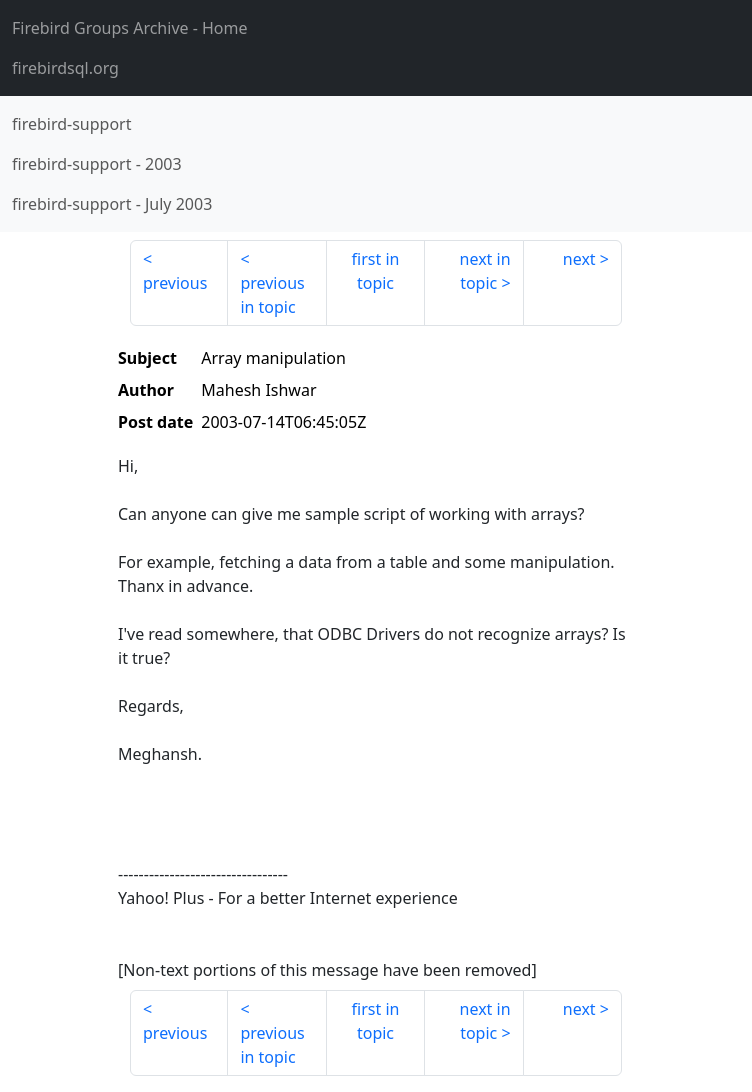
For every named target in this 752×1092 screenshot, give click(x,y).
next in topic (485, 271)
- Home (130, 28)
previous (175, 283)
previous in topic (272, 295)
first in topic (376, 271)
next (579, 259)
